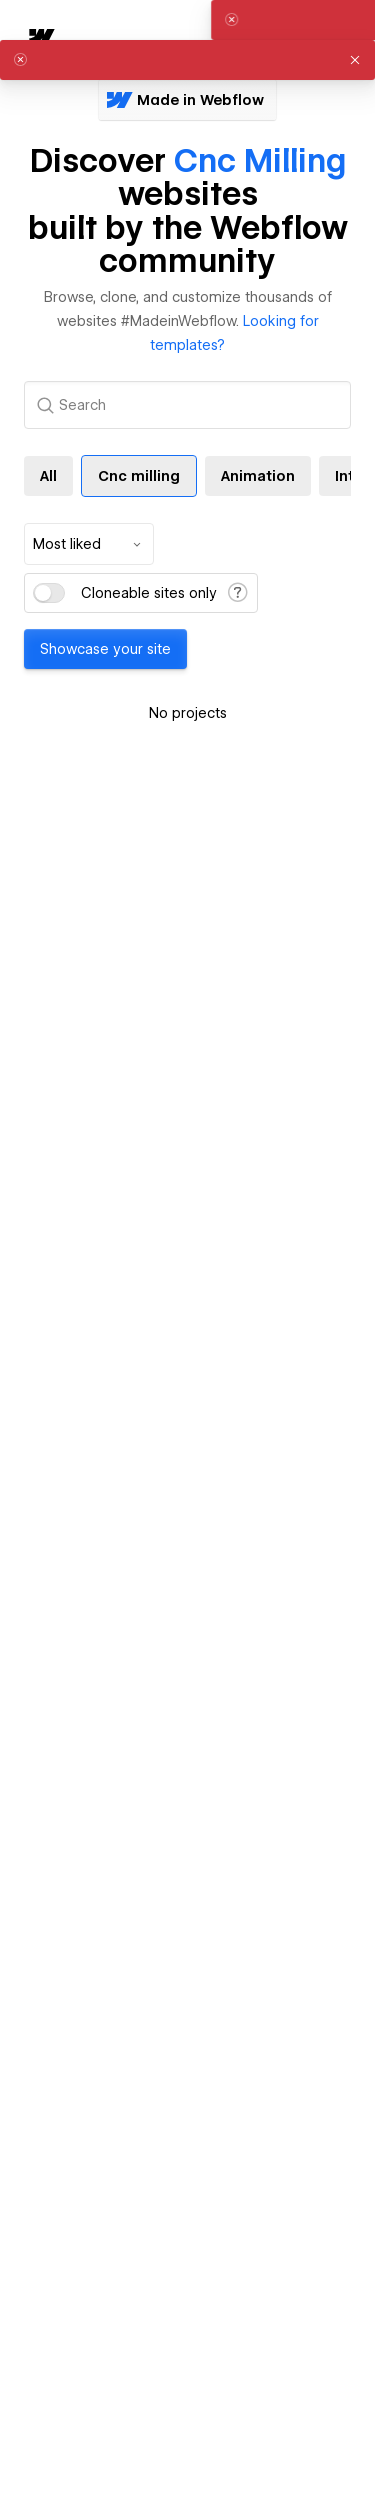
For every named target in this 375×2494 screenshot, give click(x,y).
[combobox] (89, 544)
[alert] (187, 60)
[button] (355, 60)
